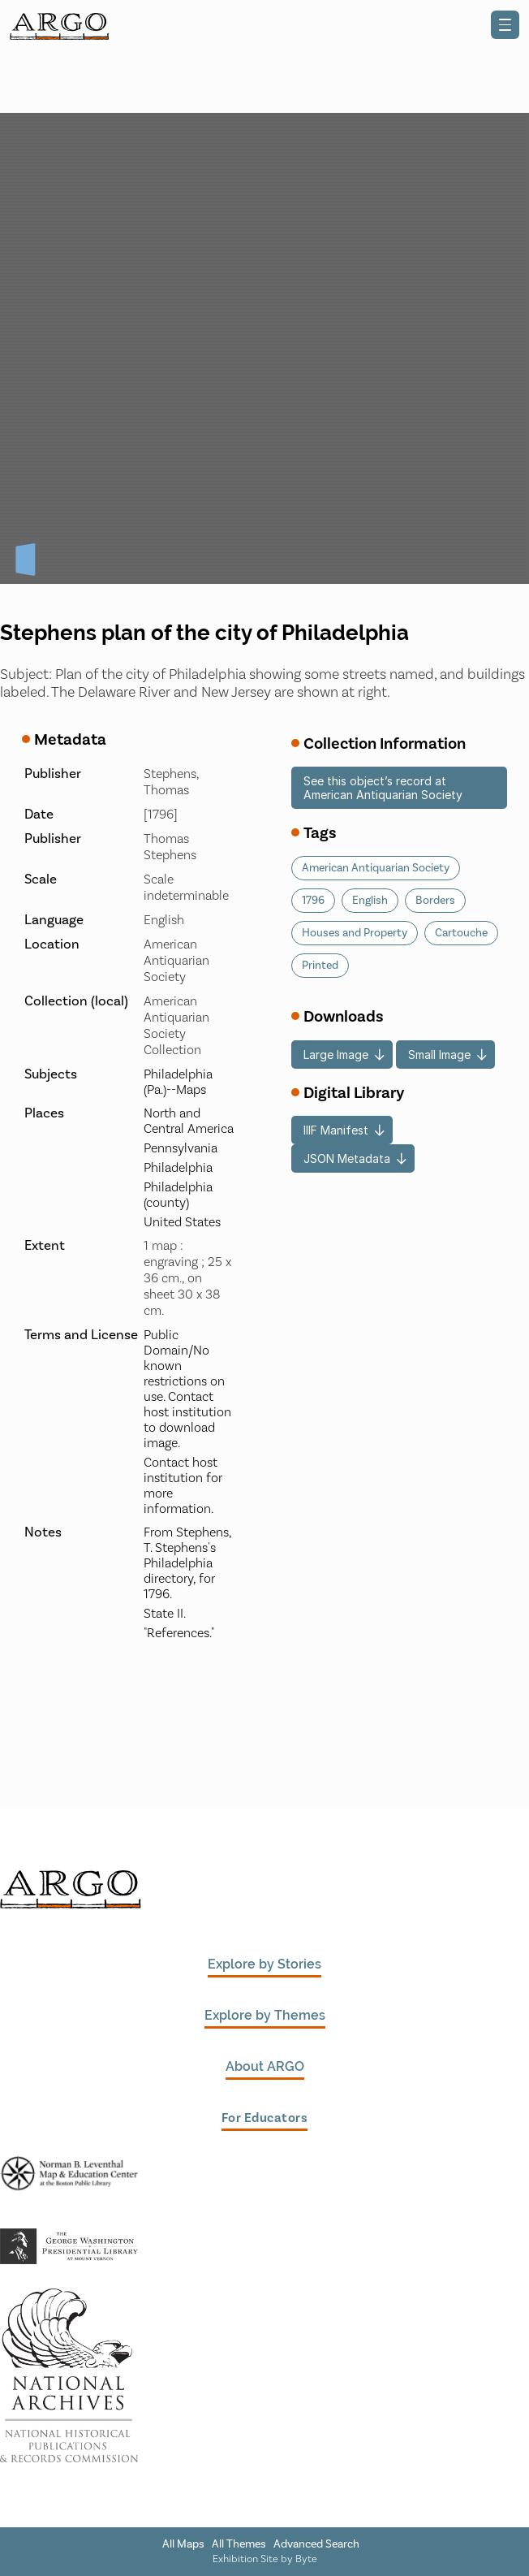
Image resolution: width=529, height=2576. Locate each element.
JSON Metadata (346, 1158)
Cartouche (461, 933)
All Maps (183, 2544)
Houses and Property (354, 933)
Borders (435, 900)
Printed (320, 965)
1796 (313, 900)
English (370, 900)
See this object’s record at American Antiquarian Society (382, 788)
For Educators (264, 2117)
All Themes (239, 2544)
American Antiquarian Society (375, 868)
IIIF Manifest (335, 1130)
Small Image (439, 1054)
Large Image (335, 1054)
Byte (306, 2558)
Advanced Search (316, 2544)
